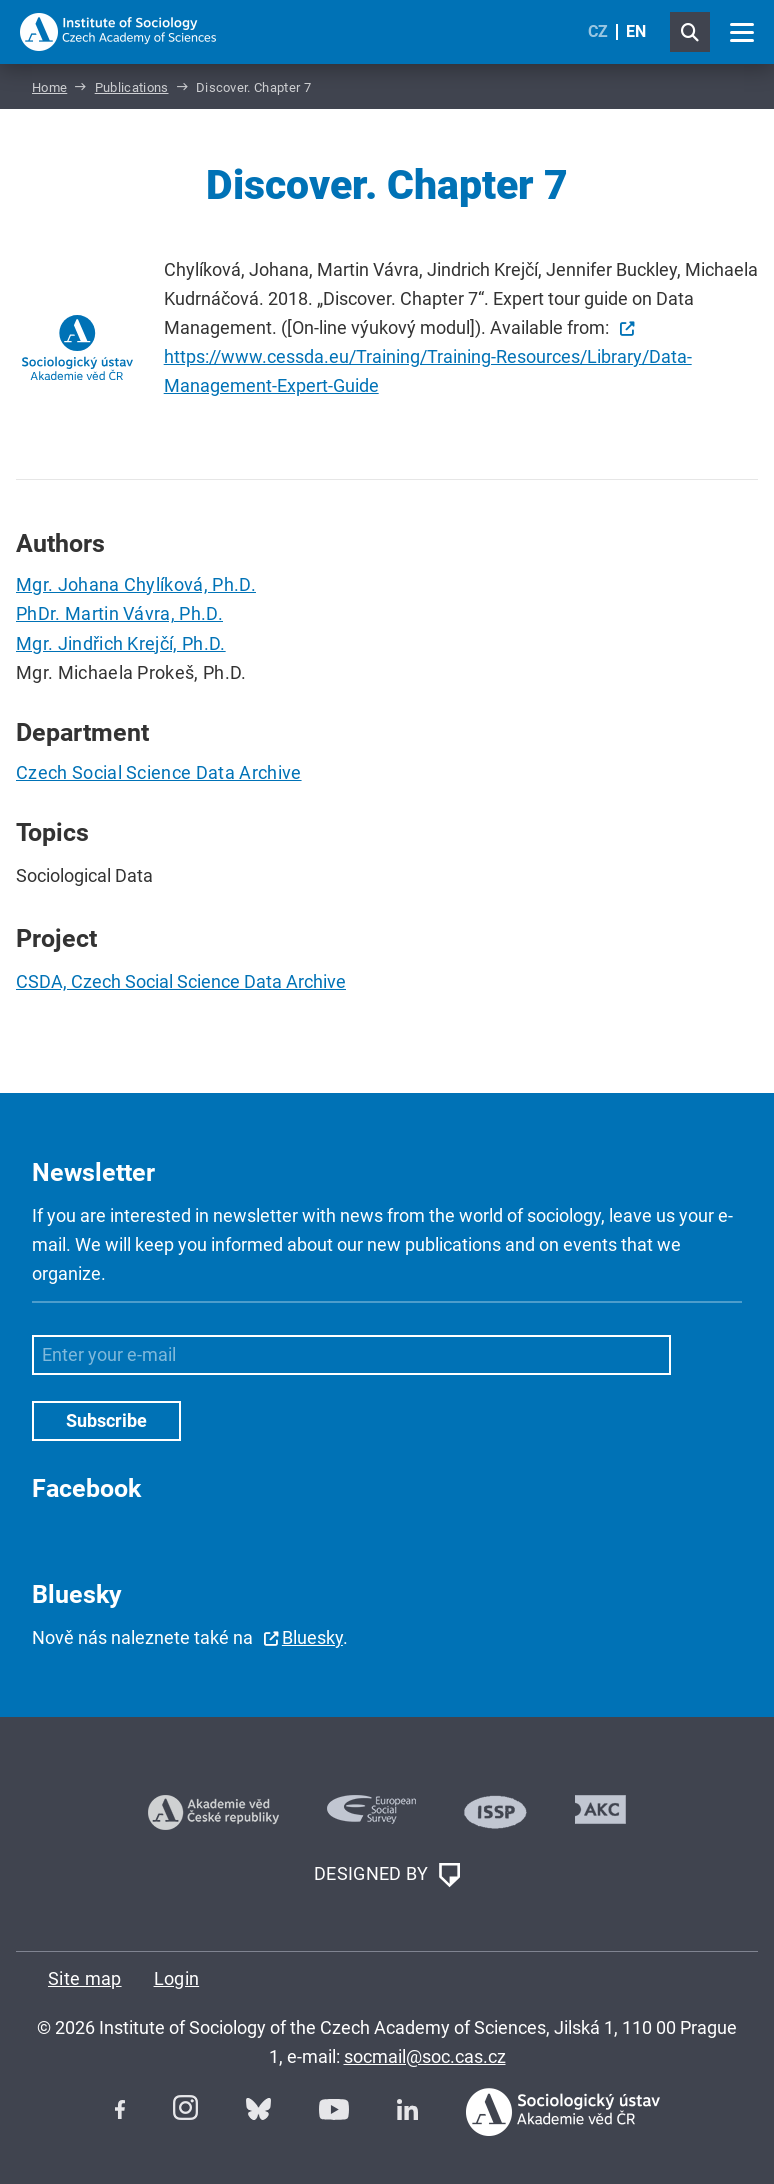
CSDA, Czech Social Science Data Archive (181, 981)
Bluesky (312, 1637)
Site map (85, 1978)
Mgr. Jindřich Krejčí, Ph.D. (121, 643)
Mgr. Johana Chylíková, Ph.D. (136, 584)
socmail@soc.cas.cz (425, 2056)
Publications (132, 87)
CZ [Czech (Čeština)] (598, 31)
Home (49, 87)
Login (177, 1978)
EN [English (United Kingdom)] (636, 31)
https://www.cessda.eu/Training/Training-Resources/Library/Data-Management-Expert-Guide (428, 371)
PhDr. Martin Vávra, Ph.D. (119, 613)
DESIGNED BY (387, 1875)
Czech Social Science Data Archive (159, 772)
